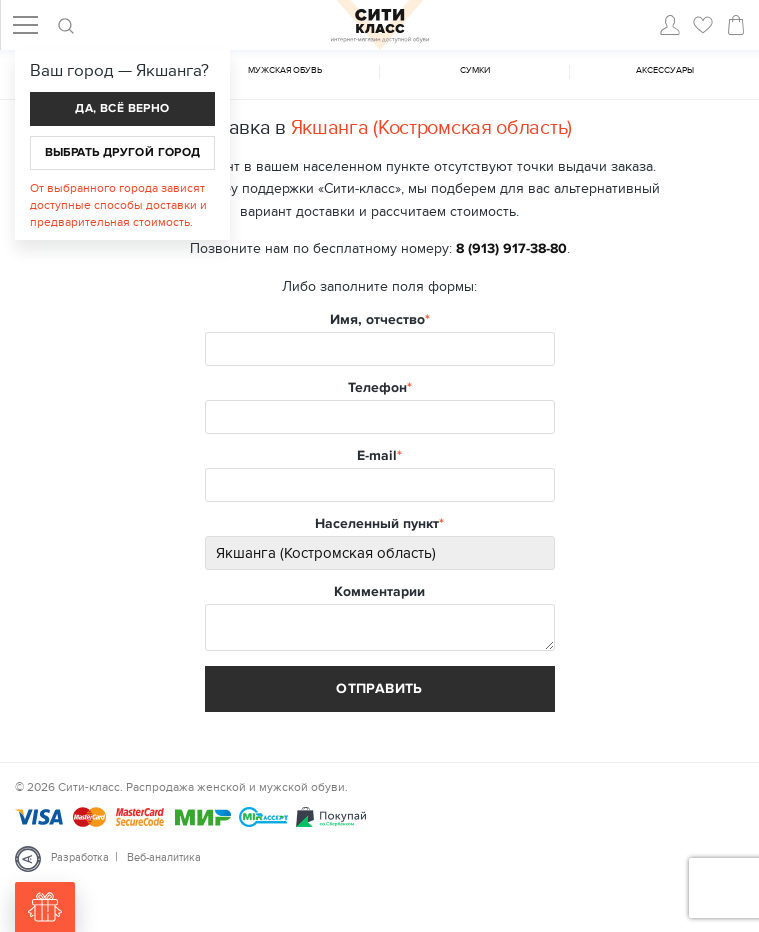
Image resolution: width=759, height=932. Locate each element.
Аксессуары (665, 70)
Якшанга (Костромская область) (431, 128)
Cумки (475, 70)
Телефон (377, 388)
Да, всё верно (122, 108)
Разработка (80, 857)
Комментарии (379, 592)
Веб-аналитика (164, 857)
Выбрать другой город (123, 152)
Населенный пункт (377, 524)
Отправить (379, 688)
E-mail (377, 456)
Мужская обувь (285, 70)
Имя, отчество (377, 320)
